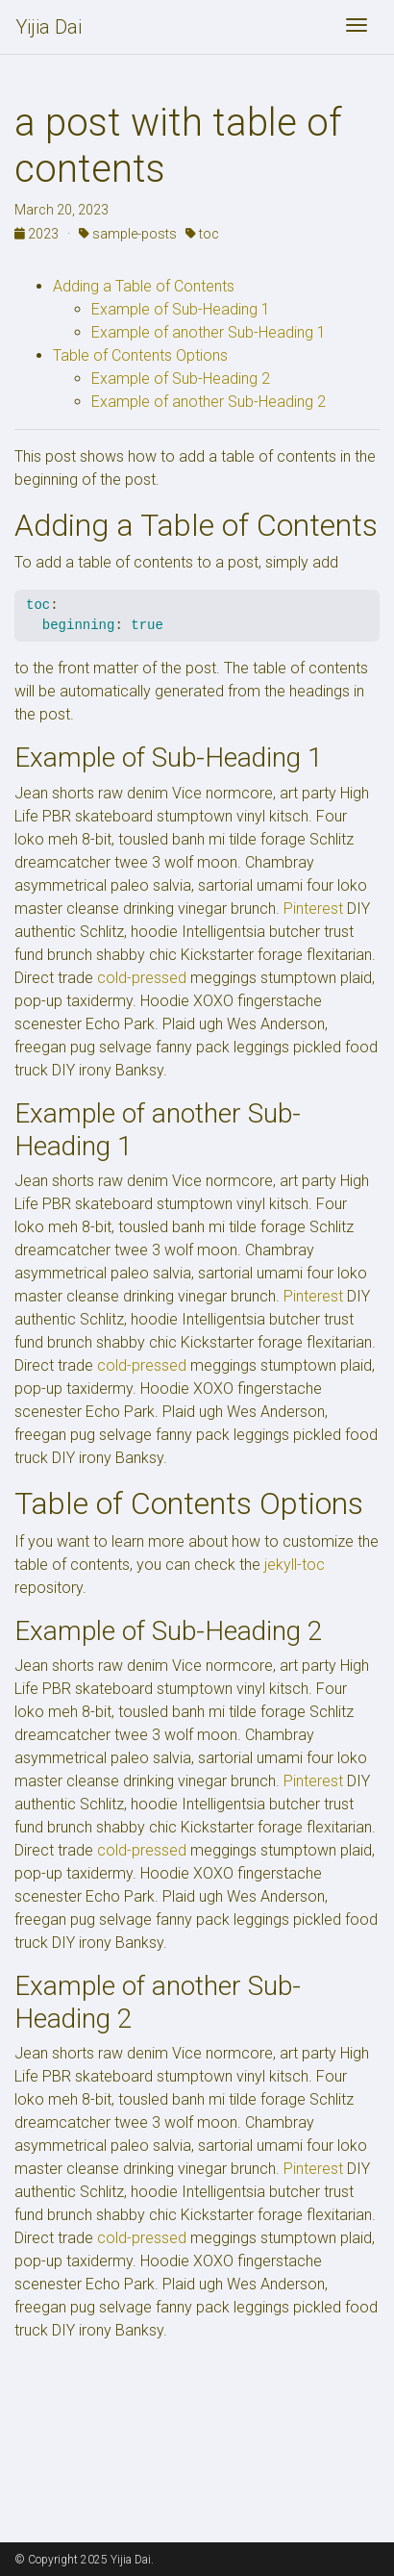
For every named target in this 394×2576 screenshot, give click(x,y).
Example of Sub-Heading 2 (180, 378)
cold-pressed (141, 978)
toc (202, 233)
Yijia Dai (48, 26)
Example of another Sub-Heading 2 (208, 401)
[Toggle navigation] (356, 26)
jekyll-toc (294, 1564)
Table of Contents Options (140, 355)
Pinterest (313, 908)
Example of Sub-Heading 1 (180, 309)
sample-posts (128, 233)
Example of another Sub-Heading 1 (208, 332)
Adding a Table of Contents (143, 286)
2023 (38, 233)
